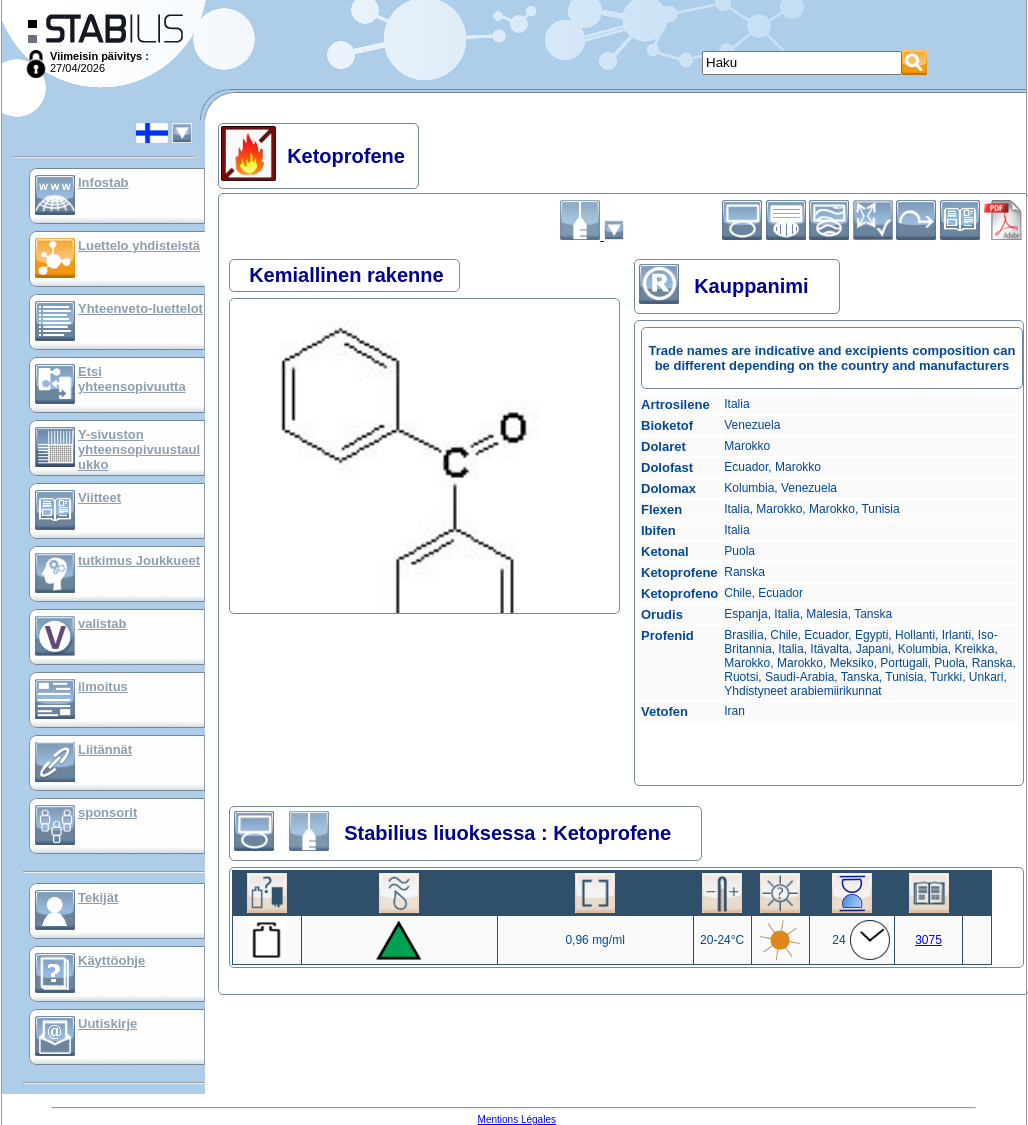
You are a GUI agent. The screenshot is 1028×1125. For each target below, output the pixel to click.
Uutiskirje (107, 1023)
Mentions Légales (517, 1119)
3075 (928, 940)
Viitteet (99, 497)
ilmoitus (103, 686)
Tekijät (98, 897)
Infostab (103, 182)
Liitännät (105, 749)
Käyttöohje (111, 960)
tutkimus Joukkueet (139, 560)
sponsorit (107, 812)
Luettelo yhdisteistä (139, 245)
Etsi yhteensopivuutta (132, 379)
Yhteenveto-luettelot (140, 308)
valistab (102, 623)
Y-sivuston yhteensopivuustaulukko (139, 449)
